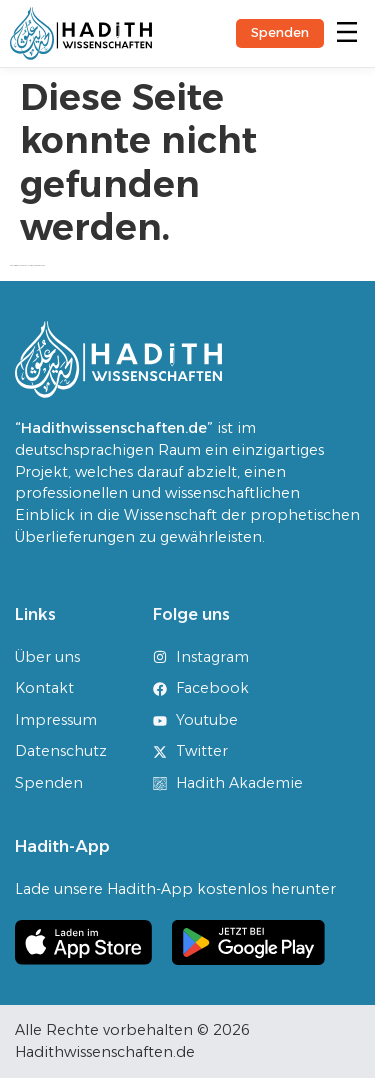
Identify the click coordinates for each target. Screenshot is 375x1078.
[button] (348, 33)
